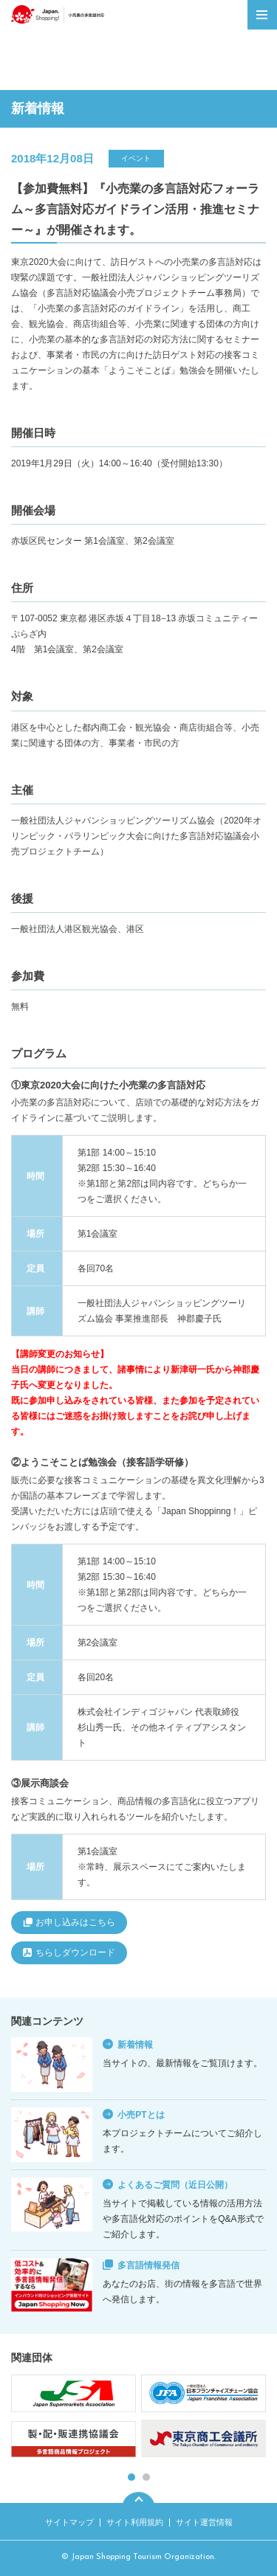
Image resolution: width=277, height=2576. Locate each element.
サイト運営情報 (204, 2522)
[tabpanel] (138, 2418)
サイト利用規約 (134, 2522)
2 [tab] (146, 2477)
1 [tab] (131, 2477)
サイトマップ (69, 2522)
